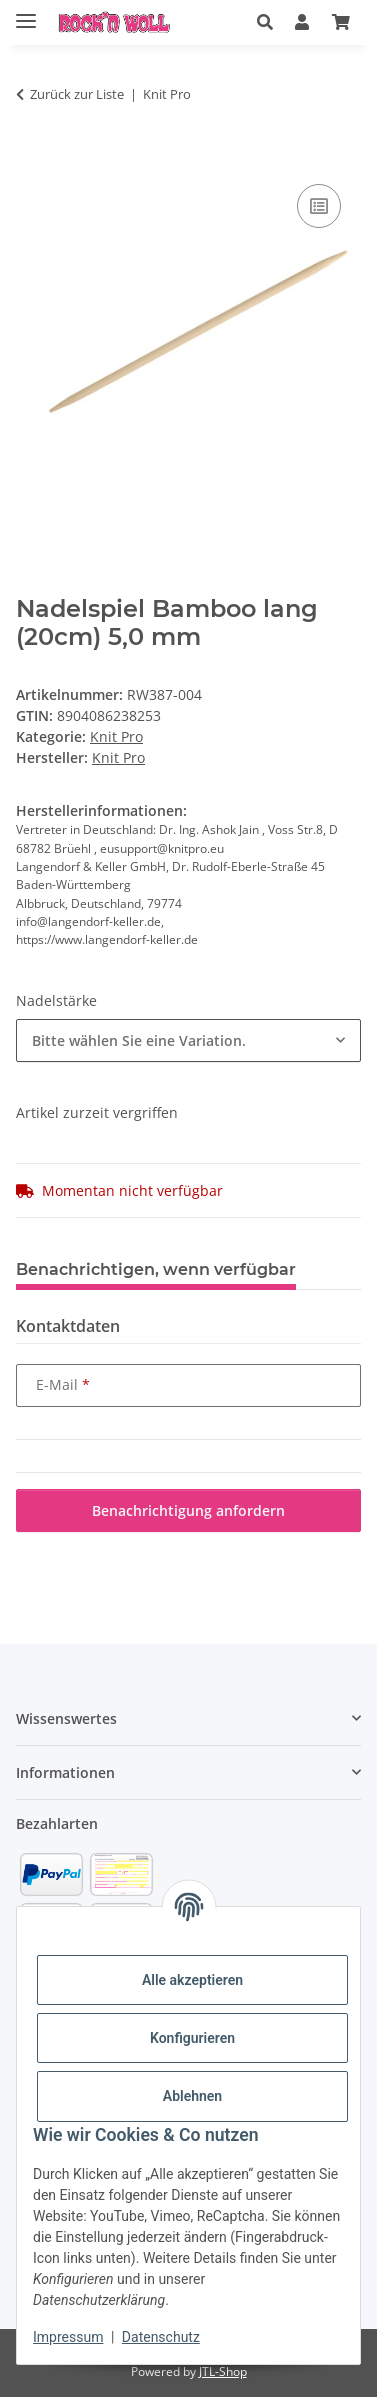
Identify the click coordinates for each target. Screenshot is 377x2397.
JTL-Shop (223, 2371)
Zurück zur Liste (77, 94)
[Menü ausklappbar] (26, 12)
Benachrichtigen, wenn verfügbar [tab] (156, 1269)
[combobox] (188, 1040)
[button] (265, 22)
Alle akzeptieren (192, 1980)
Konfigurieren (192, 2038)
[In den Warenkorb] (32, 157)
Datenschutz (161, 2337)
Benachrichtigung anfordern (188, 1510)
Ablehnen (192, 2096)
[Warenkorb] (341, 22)
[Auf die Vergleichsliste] (319, 206)
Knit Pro (116, 736)
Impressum (68, 2337)
